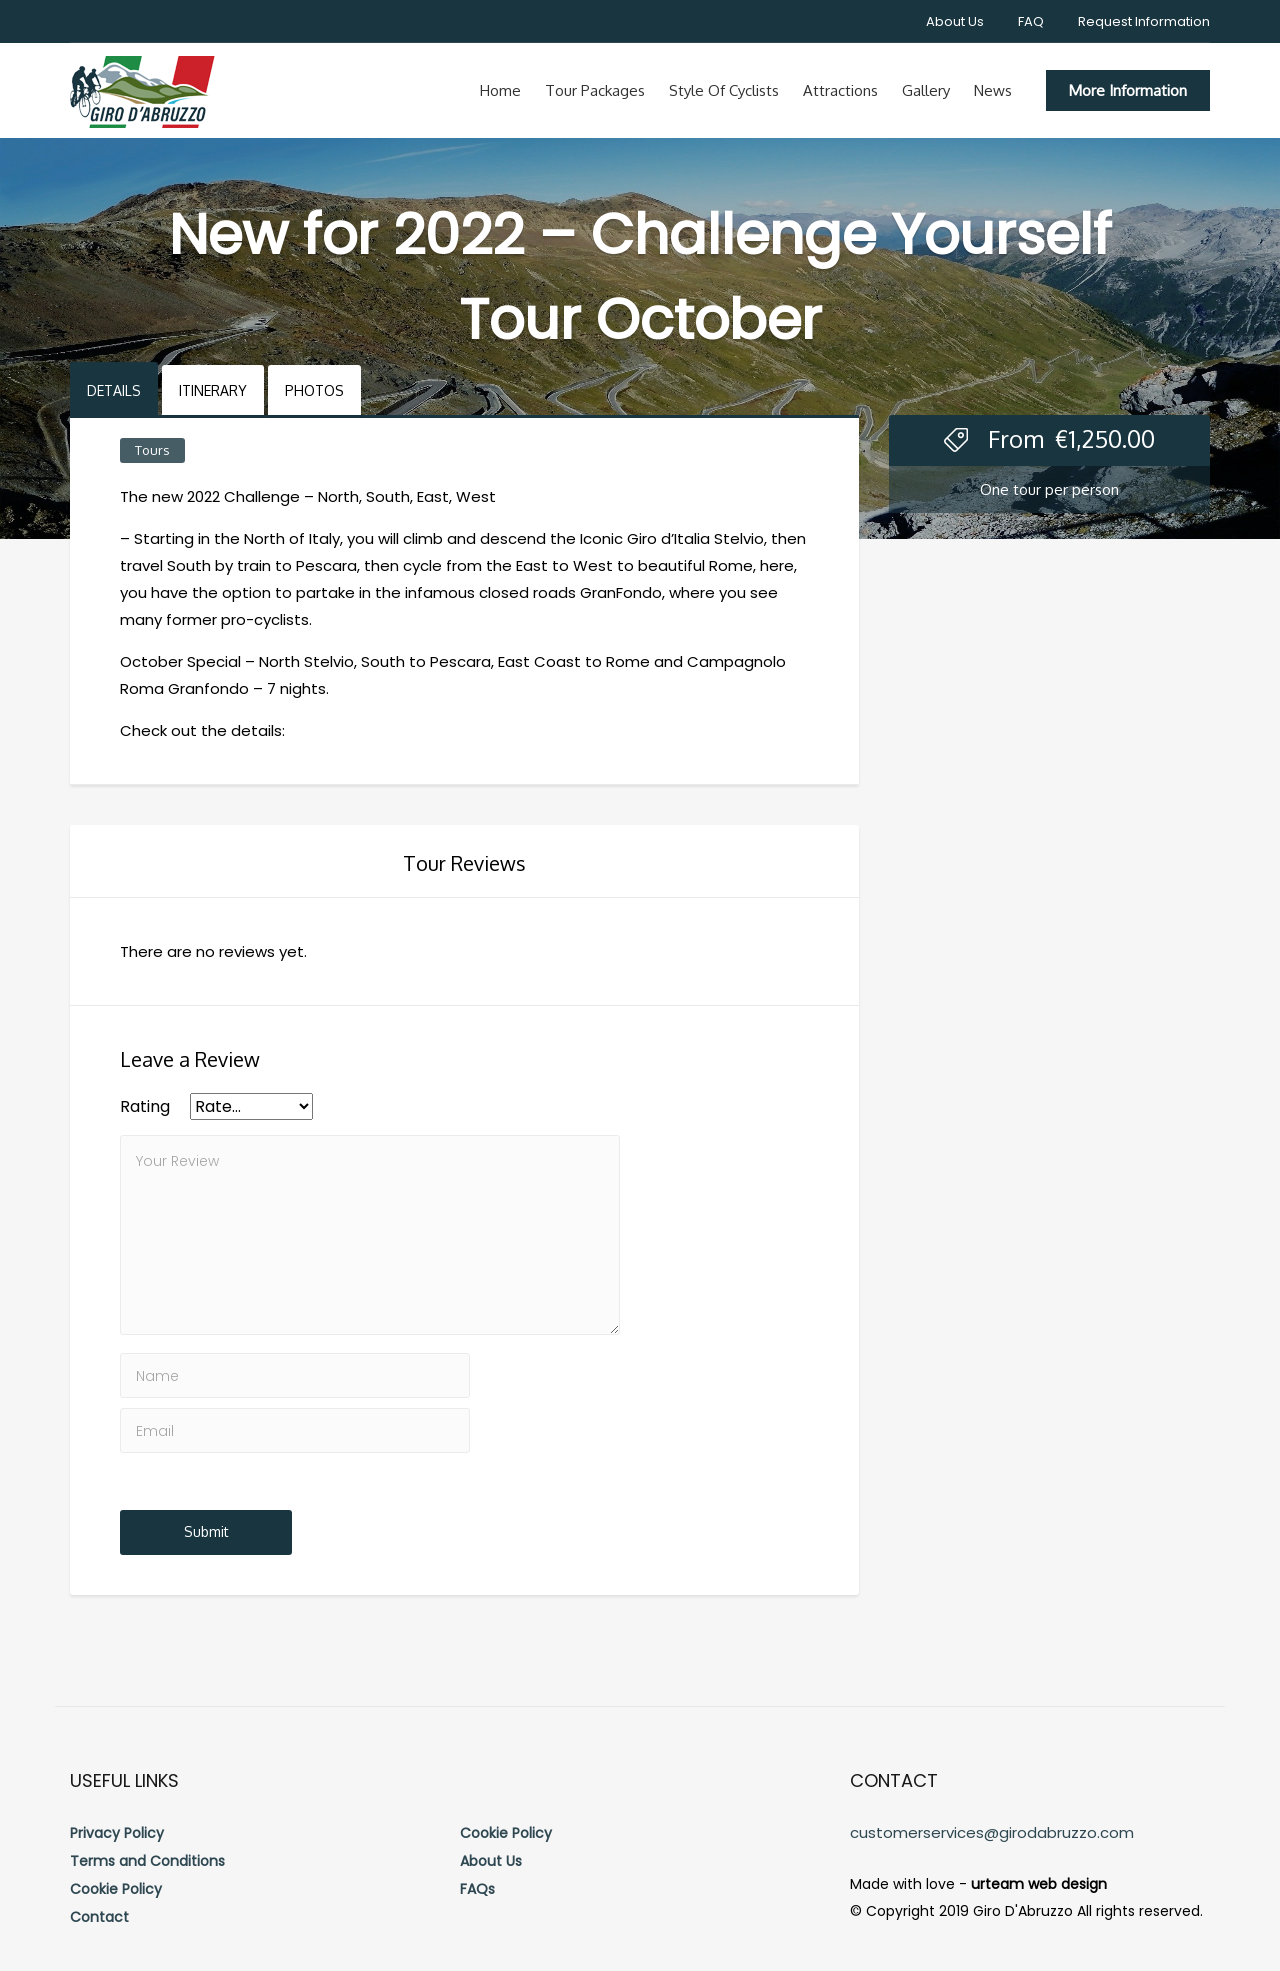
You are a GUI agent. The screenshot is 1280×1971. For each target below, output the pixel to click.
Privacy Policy (117, 1833)
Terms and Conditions (147, 1861)
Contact (99, 1917)
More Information (1128, 90)
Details (114, 390)
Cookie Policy (116, 1889)
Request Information (1144, 21)
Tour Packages (595, 90)
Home (500, 90)
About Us (955, 21)
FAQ (1031, 21)
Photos (314, 390)
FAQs (477, 1889)
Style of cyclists (724, 90)
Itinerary (213, 390)
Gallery (926, 90)
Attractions (840, 90)
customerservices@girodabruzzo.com (992, 1832)
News (993, 90)
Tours (152, 450)
